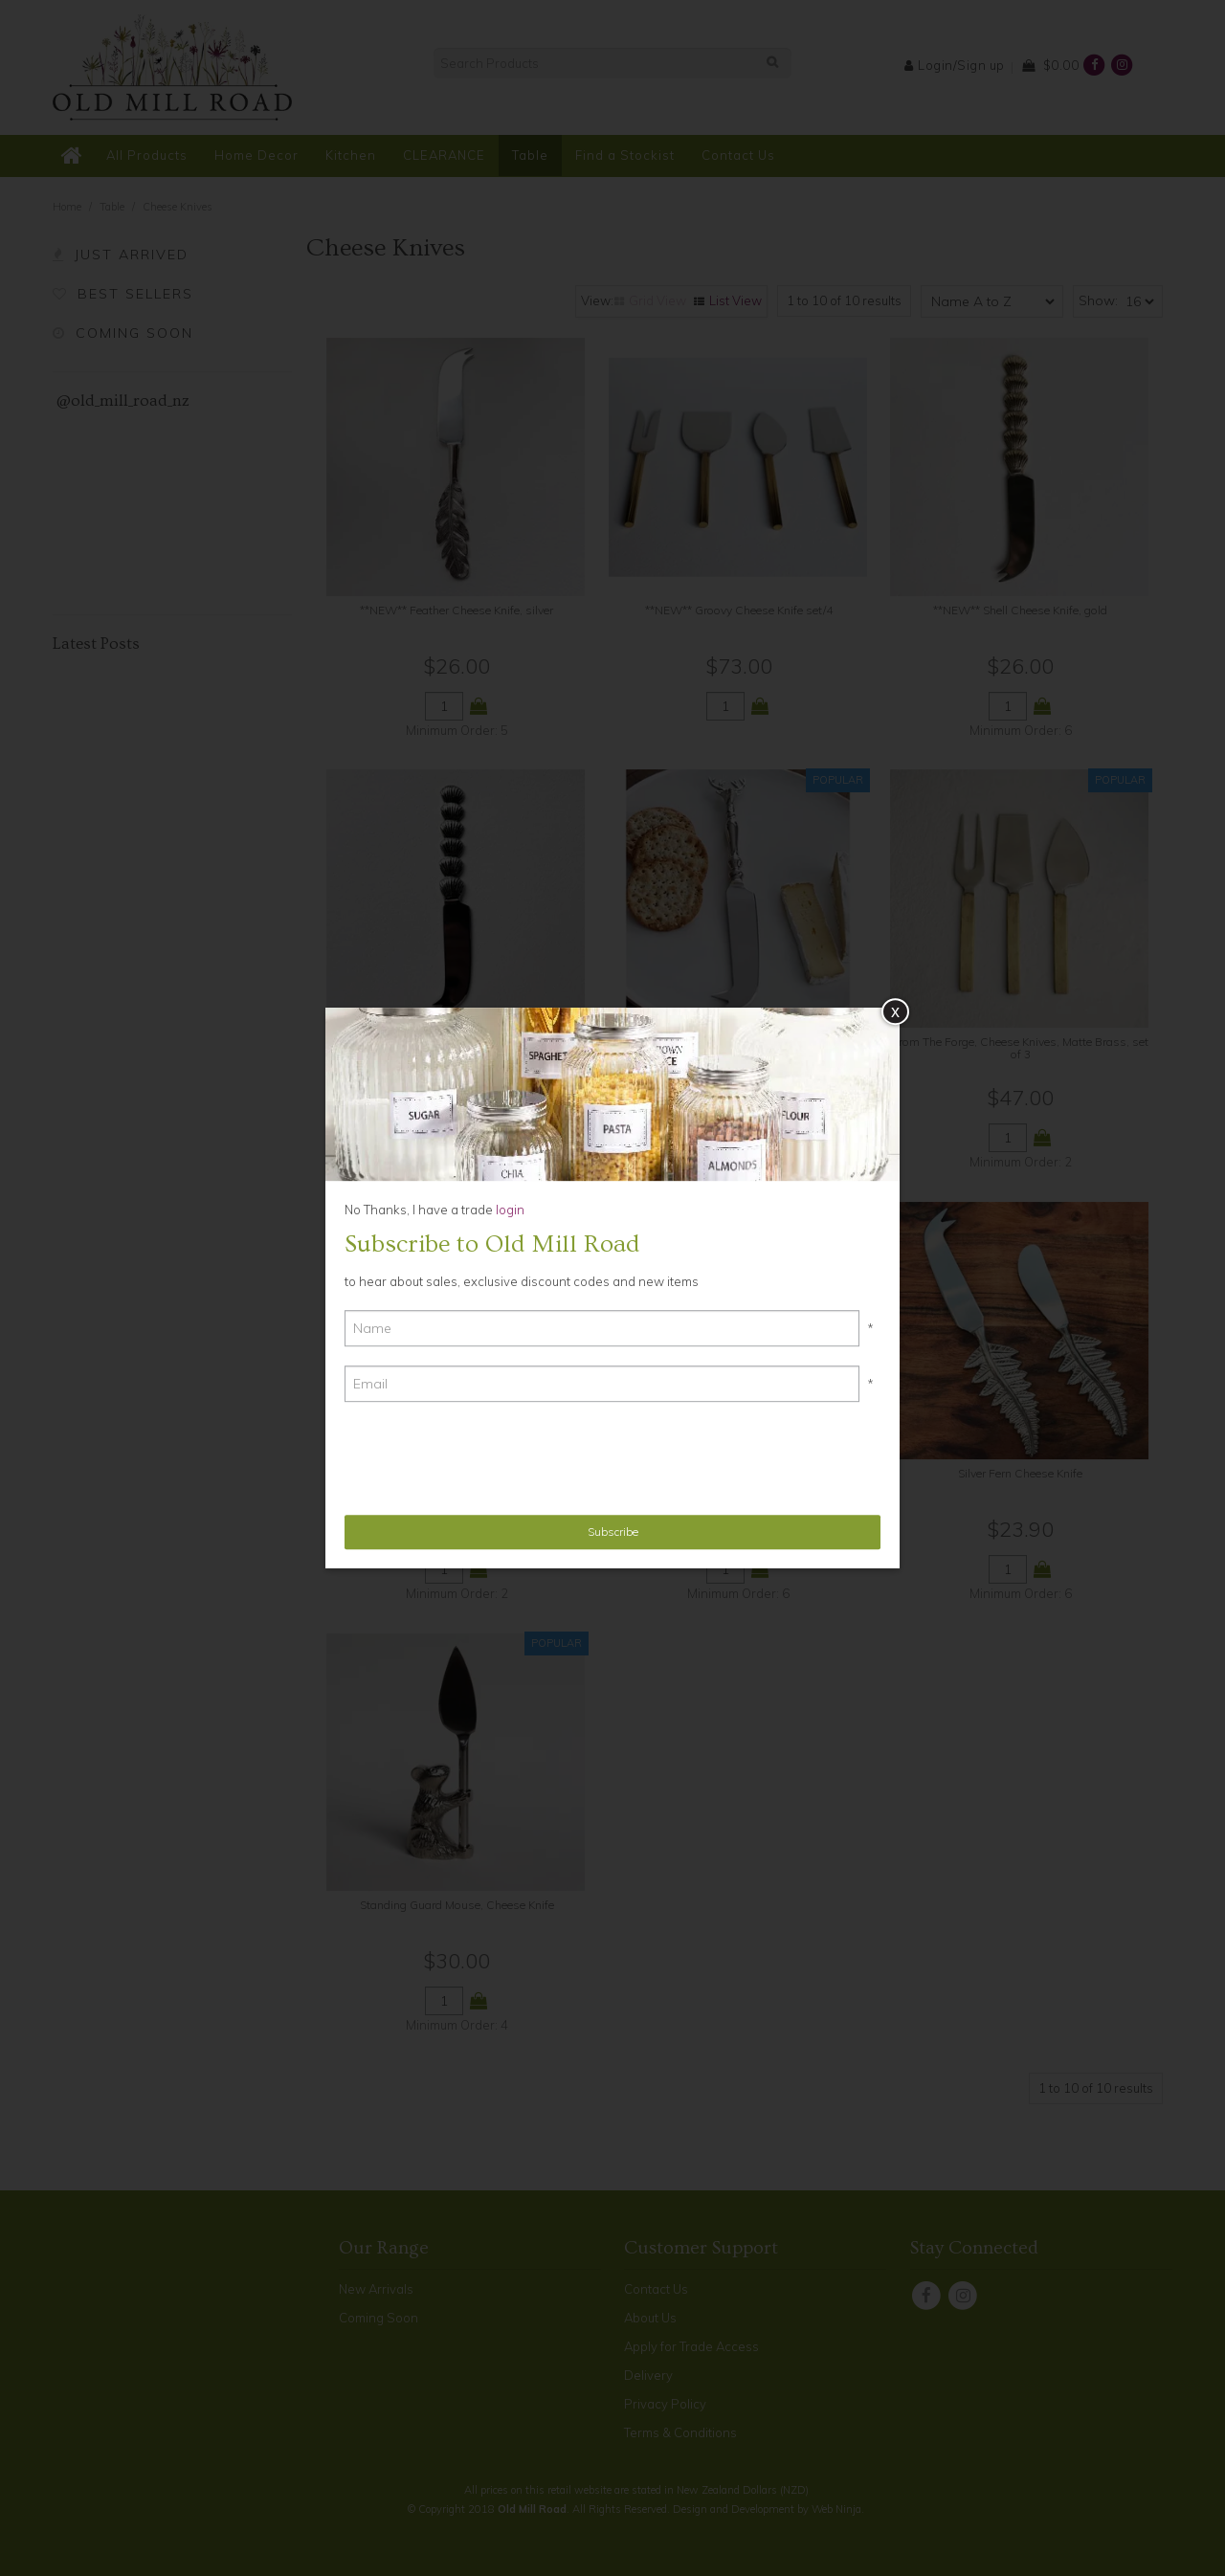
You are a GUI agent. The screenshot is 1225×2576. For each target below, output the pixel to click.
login (508, 1209)
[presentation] (490, 1458)
